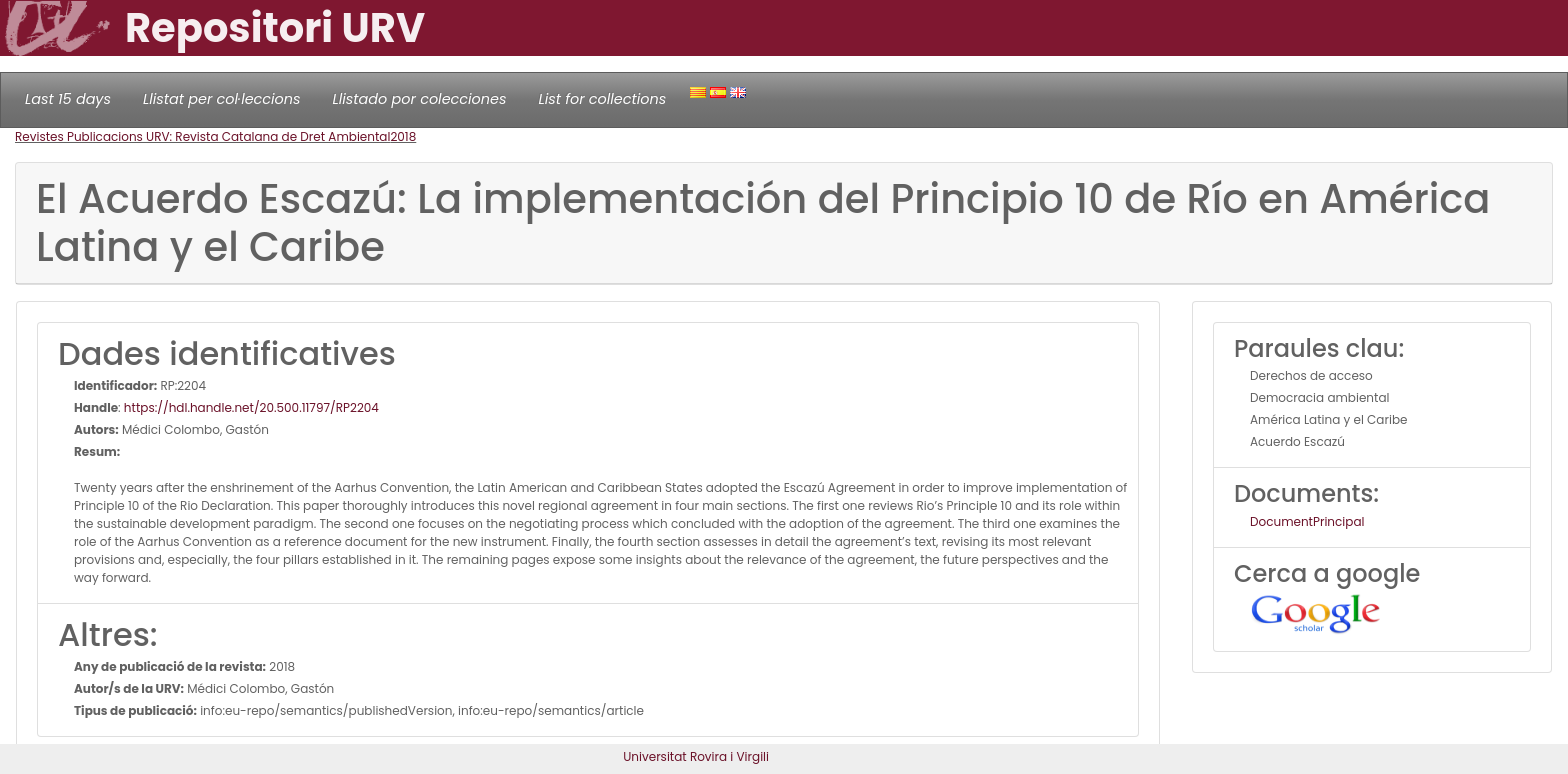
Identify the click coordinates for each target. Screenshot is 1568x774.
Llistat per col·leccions (222, 99)
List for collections (602, 99)
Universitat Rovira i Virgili (696, 756)
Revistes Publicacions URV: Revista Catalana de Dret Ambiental (202, 136)
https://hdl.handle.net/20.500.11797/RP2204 (251, 407)
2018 (403, 136)
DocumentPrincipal (1307, 521)
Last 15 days (68, 99)
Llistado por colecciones (420, 99)
